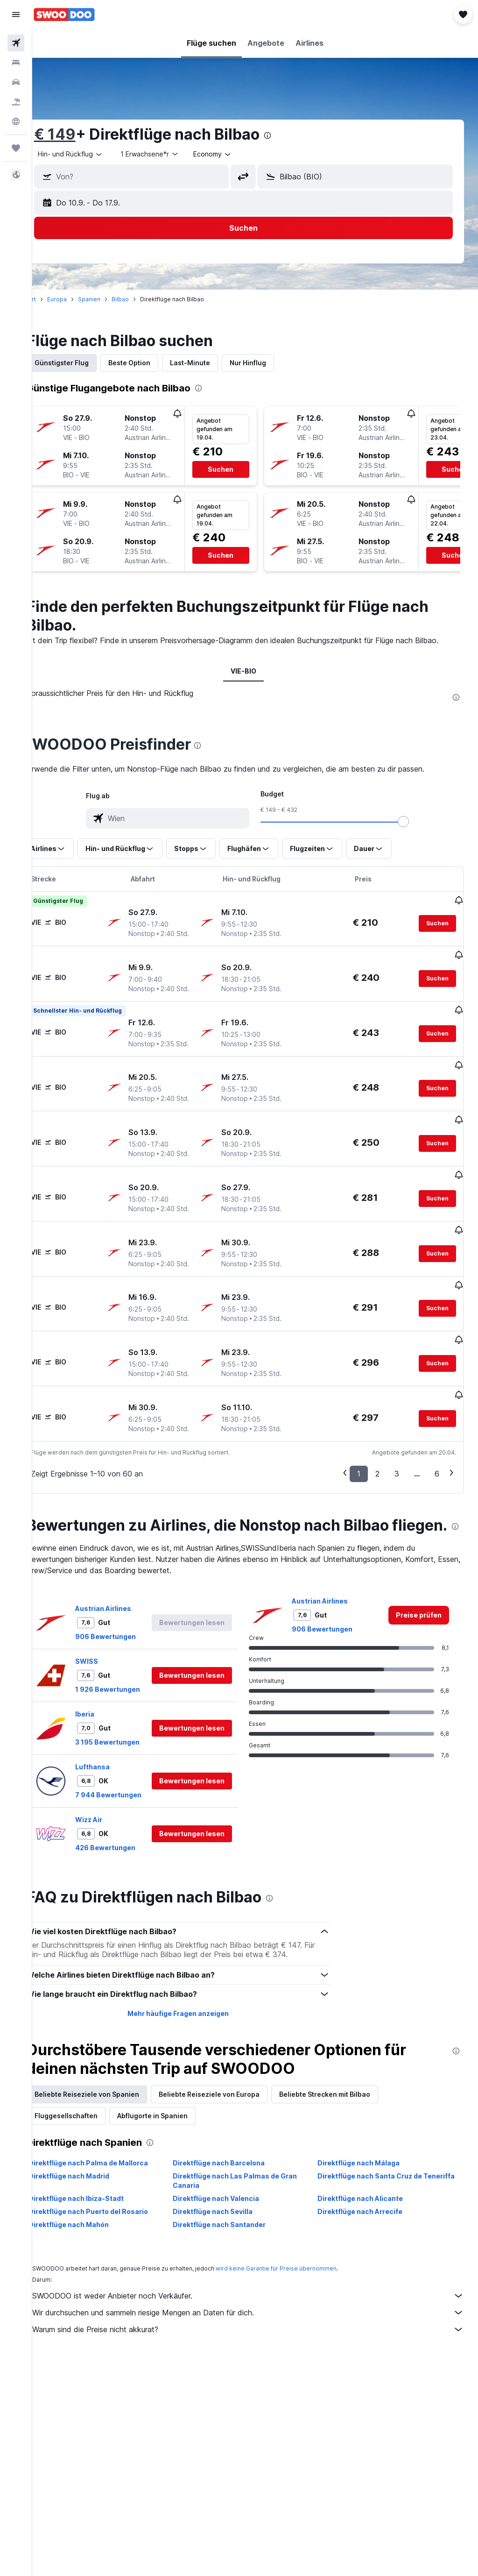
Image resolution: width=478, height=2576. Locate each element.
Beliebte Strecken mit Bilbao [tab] (348, 2080)
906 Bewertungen (128, 1603)
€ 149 (78, 134)
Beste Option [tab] (153, 363)
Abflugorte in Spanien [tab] (176, 2101)
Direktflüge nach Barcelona (235, 2148)
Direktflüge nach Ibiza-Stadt (99, 2184)
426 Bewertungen (128, 1833)
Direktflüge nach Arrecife (367, 2197)
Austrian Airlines (126, 1575)
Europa (80, 299)
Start (52, 299)
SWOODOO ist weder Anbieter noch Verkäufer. (260, 2281)
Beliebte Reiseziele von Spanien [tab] (110, 2080)
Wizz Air (112, 1805)
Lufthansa (115, 1734)
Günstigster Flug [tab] (85, 363)
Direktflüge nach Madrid (92, 2161)
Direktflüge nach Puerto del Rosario (111, 2197)
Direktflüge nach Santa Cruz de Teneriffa (377, 2166)
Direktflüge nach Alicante (368, 2184)
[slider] (415, 832)
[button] (16, 14)
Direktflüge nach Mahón (92, 2210)
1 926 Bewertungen (130, 1656)
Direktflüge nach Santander (235, 2210)
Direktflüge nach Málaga (366, 2148)
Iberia (108, 1681)
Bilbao (143, 299)
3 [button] (396, 1421)
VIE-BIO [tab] (255, 682)
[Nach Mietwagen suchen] (16, 82)
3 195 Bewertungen (130, 1709)
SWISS (109, 1628)
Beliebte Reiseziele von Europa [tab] (232, 2080)
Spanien (112, 299)
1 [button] (358, 1421)
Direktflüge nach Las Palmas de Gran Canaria (251, 2166)
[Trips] (16, 148)
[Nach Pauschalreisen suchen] (16, 101)
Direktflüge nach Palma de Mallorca (111, 2148)
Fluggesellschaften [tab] (89, 2101)
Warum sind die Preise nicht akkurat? (260, 2315)
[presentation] (291, 135)
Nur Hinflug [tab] (271, 363)
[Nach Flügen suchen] (16, 43)
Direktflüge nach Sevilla (228, 2197)
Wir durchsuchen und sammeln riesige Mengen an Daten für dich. (260, 2298)
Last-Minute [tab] (213, 363)
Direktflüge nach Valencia (232, 2184)
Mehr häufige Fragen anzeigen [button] (193, 1999)
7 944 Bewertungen (131, 1762)
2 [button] (377, 1421)
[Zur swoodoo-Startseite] (64, 14)
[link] (418, 1582)
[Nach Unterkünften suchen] (16, 62)
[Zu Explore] (16, 121)
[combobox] (236, 154)
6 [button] (437, 1421)
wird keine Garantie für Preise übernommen (299, 2253)
